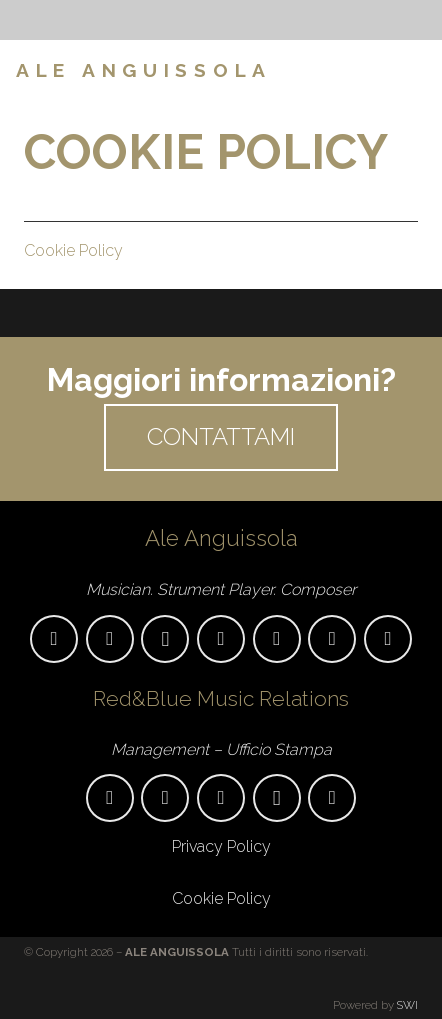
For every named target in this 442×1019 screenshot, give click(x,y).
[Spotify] (388, 639)
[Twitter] (332, 798)
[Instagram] (414, 70)
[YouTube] (221, 639)
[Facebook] (382, 70)
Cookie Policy (73, 250)
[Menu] (319, 70)
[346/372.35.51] (165, 798)
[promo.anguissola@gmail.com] (110, 798)
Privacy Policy (221, 846)
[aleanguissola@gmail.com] (54, 639)
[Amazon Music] (332, 639)
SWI (407, 1005)
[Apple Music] (277, 639)
